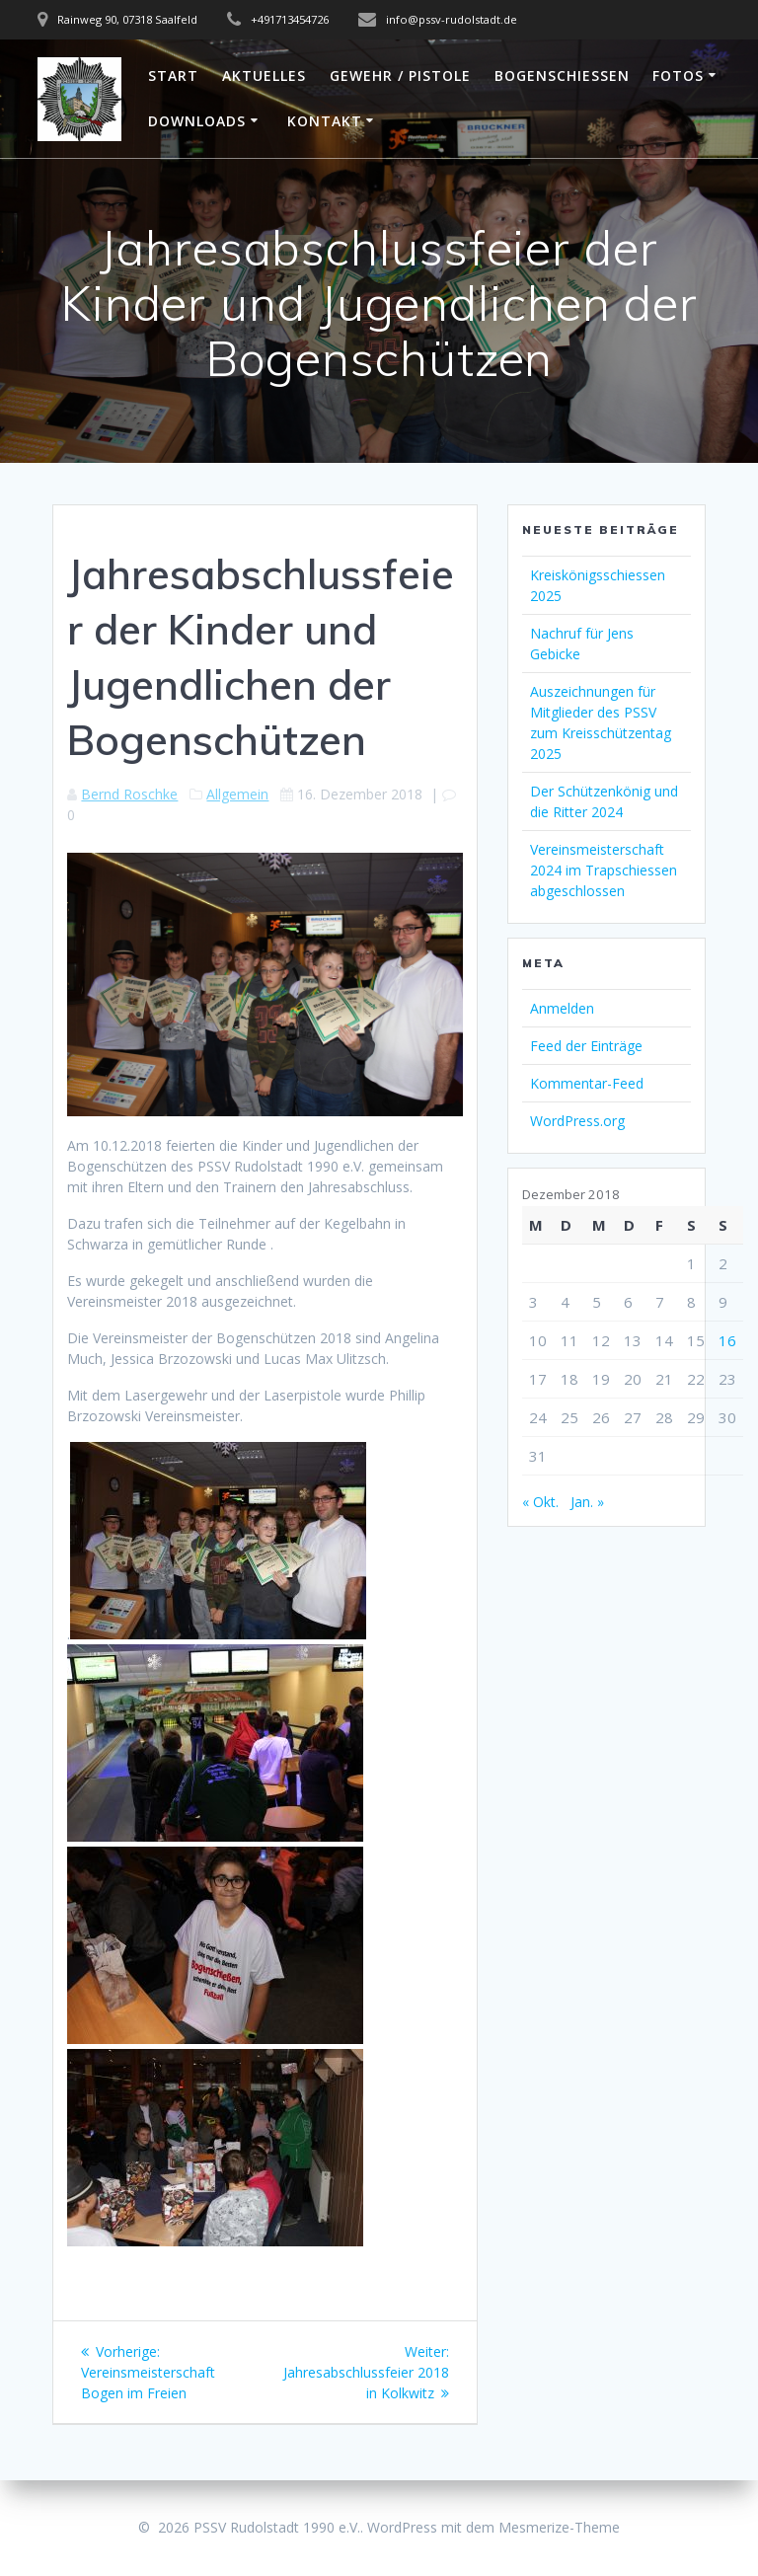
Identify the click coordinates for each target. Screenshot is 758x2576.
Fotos (678, 75)
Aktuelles (264, 75)
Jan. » (587, 1501)
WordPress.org (577, 1120)
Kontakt (324, 121)
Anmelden (562, 1008)
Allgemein (237, 794)
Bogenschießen (562, 75)
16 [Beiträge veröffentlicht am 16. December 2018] (727, 1340)
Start (173, 75)
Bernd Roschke (129, 794)
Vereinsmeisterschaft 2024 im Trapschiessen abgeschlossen (603, 870)
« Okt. (540, 1501)
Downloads (197, 121)
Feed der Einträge (586, 1045)
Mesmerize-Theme (559, 2527)
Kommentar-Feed (587, 1083)
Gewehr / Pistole (400, 75)
